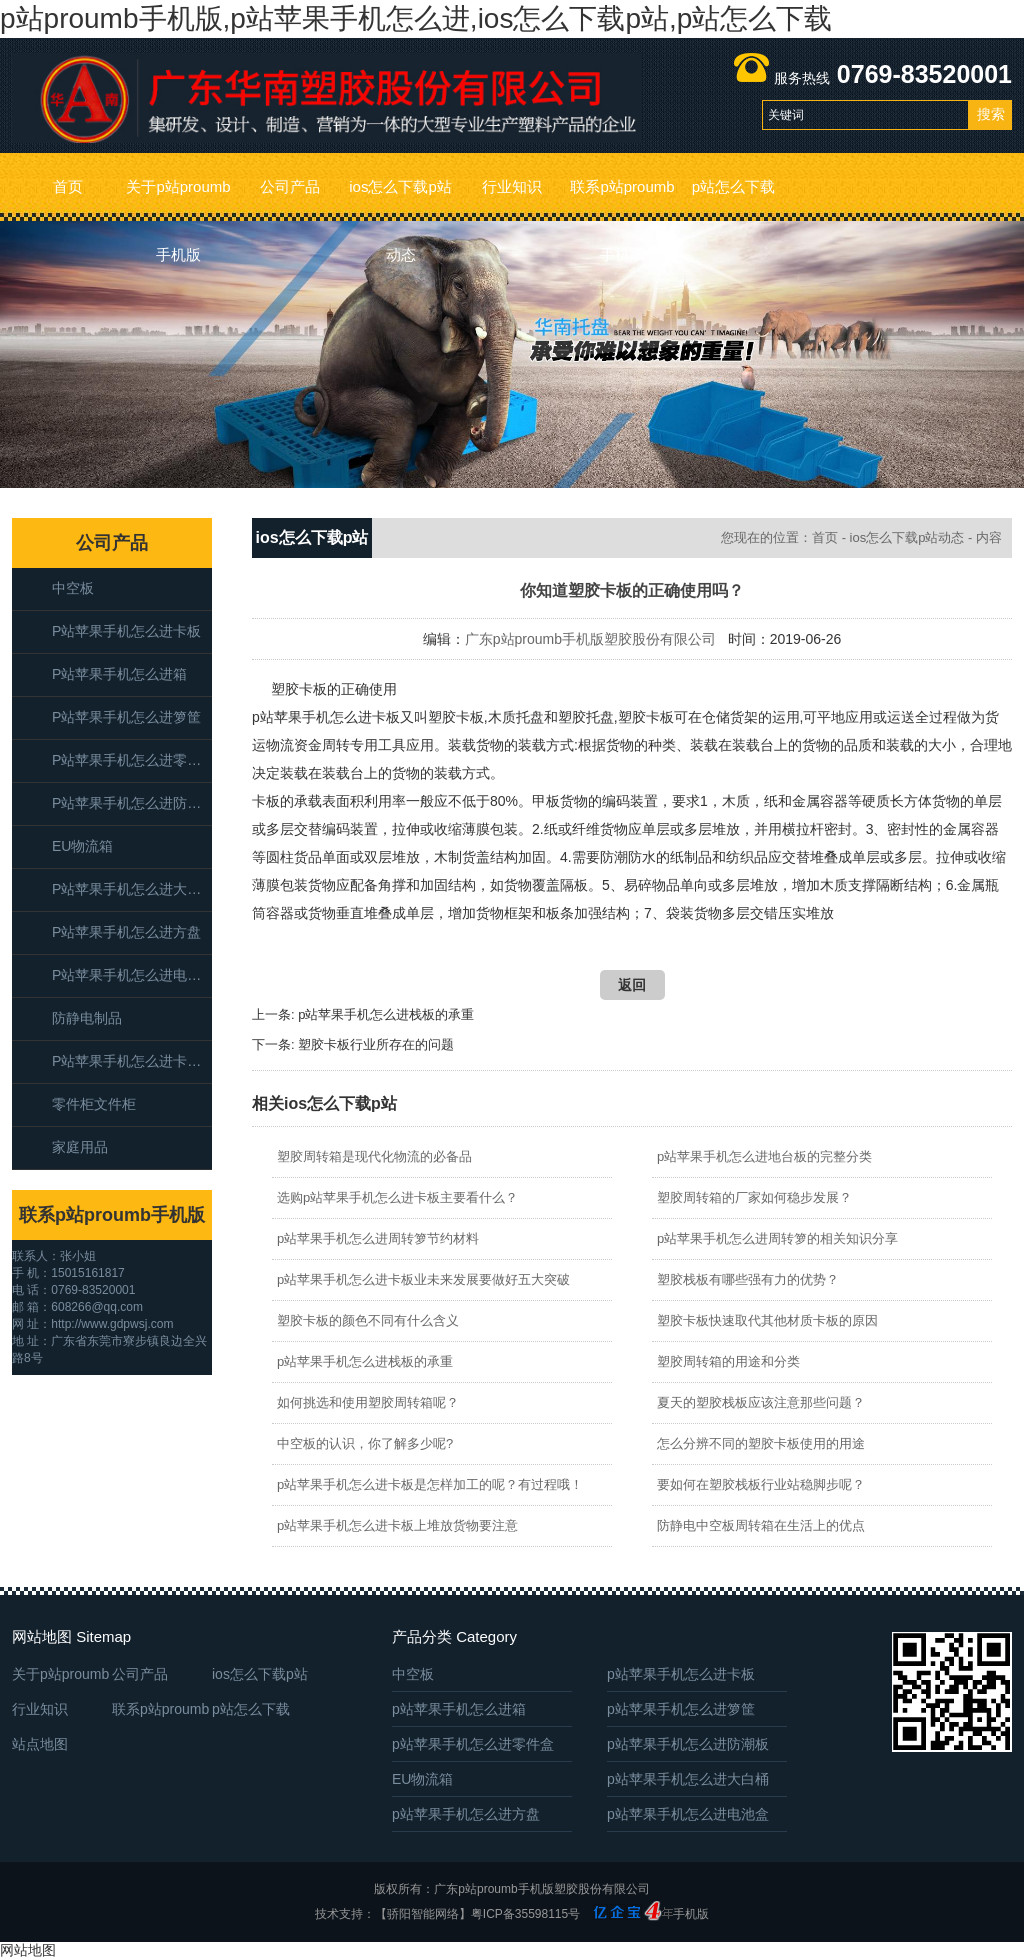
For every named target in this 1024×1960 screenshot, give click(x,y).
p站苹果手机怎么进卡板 (126, 631)
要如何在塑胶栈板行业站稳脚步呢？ (761, 1484)
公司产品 (290, 186)
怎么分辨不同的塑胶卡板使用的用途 (761, 1443)
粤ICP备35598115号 (525, 1914)
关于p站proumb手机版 (178, 199)
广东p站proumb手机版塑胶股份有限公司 (590, 639)
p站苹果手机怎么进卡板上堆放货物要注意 (397, 1525)
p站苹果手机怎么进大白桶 (132, 889)
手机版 (691, 1914)
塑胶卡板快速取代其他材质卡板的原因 (767, 1320)
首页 (68, 186)
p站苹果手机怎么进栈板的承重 (386, 1014)
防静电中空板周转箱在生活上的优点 (761, 1525)
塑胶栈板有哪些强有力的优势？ (748, 1279)
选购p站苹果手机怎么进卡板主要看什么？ (397, 1197)
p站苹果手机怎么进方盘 (126, 932)
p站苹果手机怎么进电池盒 (132, 975)
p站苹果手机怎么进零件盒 (132, 760)
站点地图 (40, 1744)
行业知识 (512, 186)
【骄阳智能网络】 (423, 1914)
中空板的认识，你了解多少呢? (365, 1443)
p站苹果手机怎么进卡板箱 (132, 1061)
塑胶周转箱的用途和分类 (728, 1361)
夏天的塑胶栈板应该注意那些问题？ (761, 1402)
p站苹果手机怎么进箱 (119, 674)
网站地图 (28, 1950)
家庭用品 (80, 1147)
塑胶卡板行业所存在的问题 (376, 1044)
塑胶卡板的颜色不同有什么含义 (368, 1320)
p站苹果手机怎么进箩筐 (126, 717)
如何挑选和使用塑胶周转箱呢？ (368, 1402)
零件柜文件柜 (94, 1104)
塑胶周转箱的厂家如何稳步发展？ (754, 1197)
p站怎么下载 (733, 186)
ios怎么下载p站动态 (400, 199)
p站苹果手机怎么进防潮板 (132, 803)
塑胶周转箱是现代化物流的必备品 (374, 1156)
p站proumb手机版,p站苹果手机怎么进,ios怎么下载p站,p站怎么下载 (416, 18)
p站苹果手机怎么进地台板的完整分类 (764, 1156)
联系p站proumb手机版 (622, 199)
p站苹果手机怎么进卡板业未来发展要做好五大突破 (423, 1279)
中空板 (73, 588)
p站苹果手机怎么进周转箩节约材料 (378, 1238)
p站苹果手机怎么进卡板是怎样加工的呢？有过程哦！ (430, 1484)
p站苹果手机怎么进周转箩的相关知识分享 (777, 1238)
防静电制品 (87, 1018)
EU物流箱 (82, 846)
